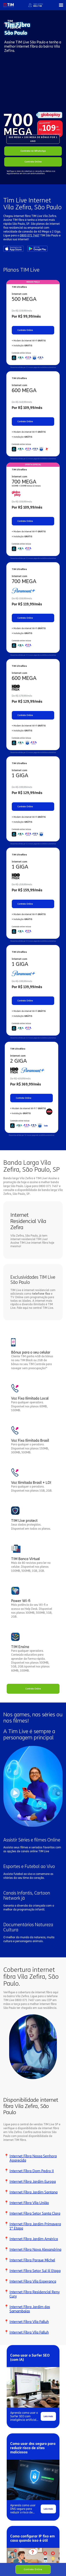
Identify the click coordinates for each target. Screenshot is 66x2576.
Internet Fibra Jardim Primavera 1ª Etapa (35, 2226)
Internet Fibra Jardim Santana (34, 2192)
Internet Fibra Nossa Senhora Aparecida (33, 2158)
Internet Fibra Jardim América (34, 2239)
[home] (8, 5)
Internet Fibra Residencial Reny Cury (35, 2294)
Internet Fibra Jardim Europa (33, 2181)
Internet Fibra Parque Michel (32, 2260)
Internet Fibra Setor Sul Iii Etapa (35, 2271)
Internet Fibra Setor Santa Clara (35, 2213)
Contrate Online (33, 2569)
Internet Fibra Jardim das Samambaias (30, 2309)
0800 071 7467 (29, 235)
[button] (61, 5)
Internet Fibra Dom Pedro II (32, 2171)
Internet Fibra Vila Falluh (29, 2322)
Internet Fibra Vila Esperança (33, 2281)
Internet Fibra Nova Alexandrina (35, 2249)
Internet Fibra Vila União (29, 2203)
